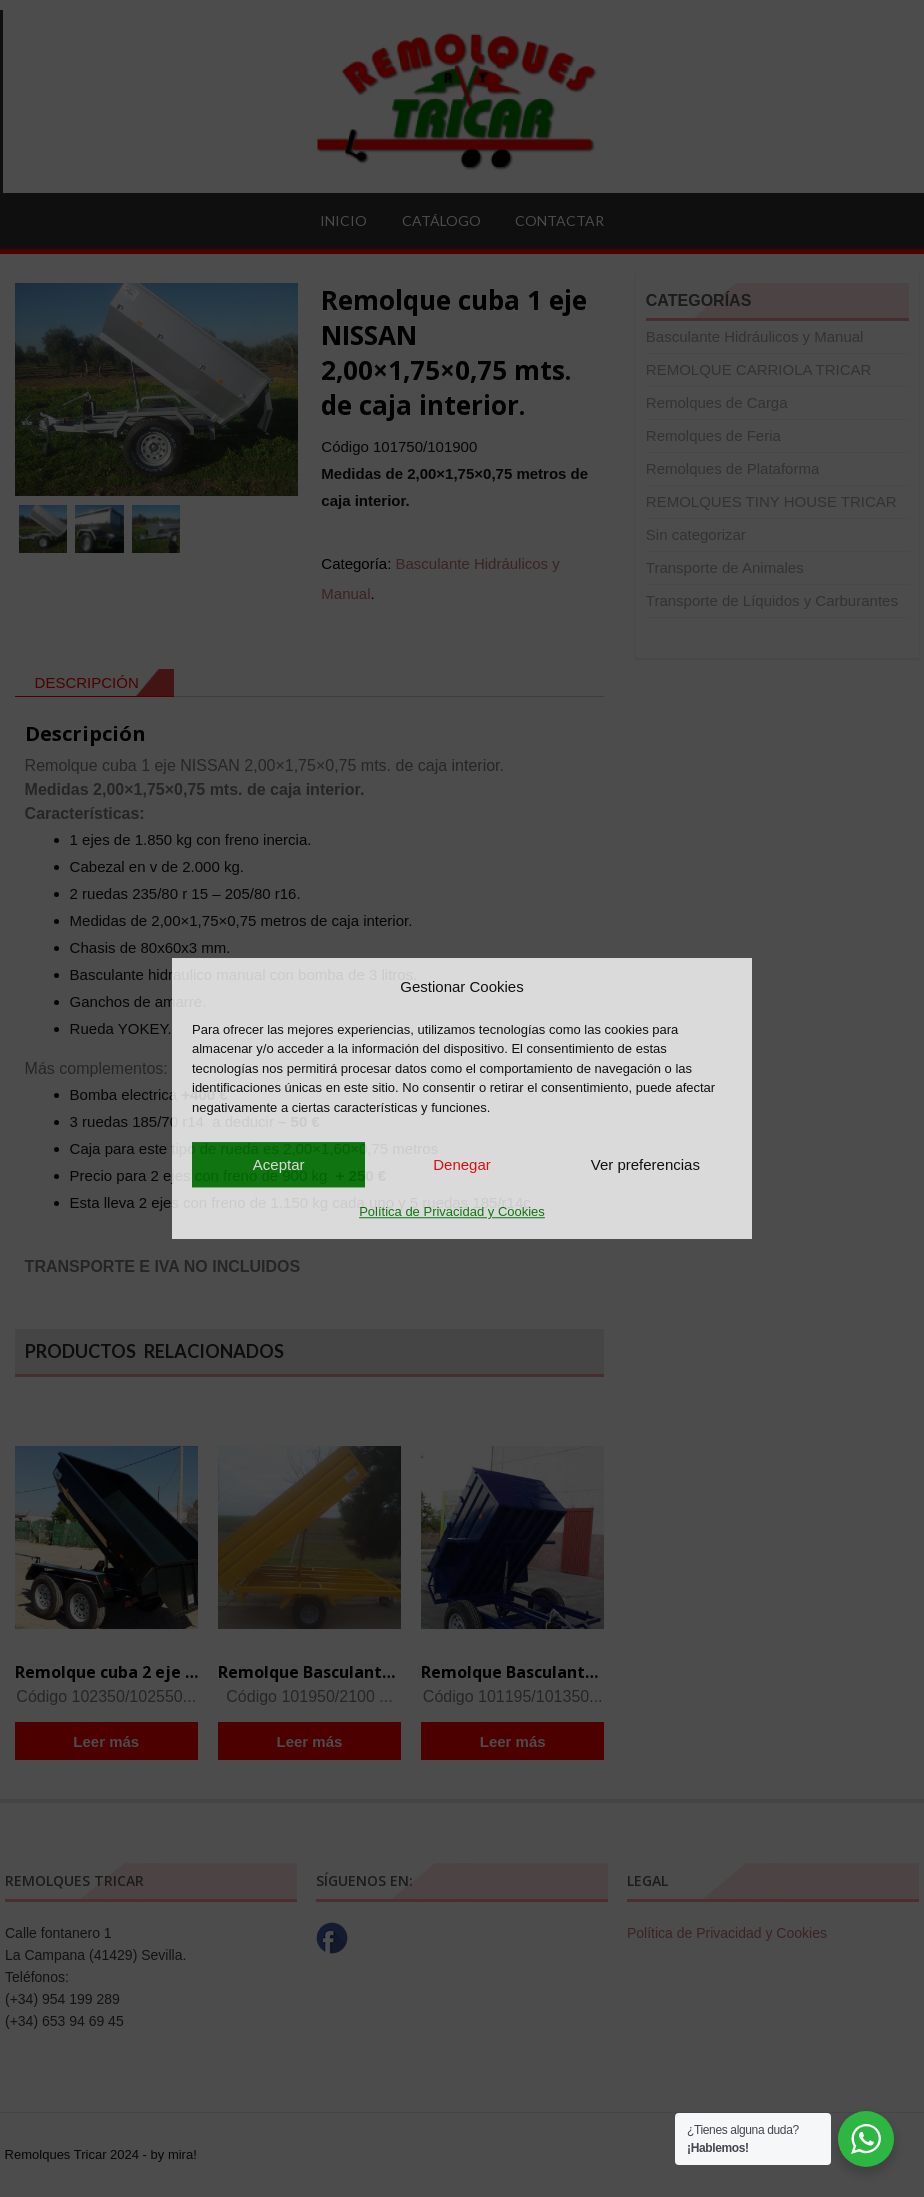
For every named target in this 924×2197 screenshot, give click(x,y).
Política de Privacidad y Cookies (452, 1211)
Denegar (462, 1164)
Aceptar (279, 1164)
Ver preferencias (645, 1164)
